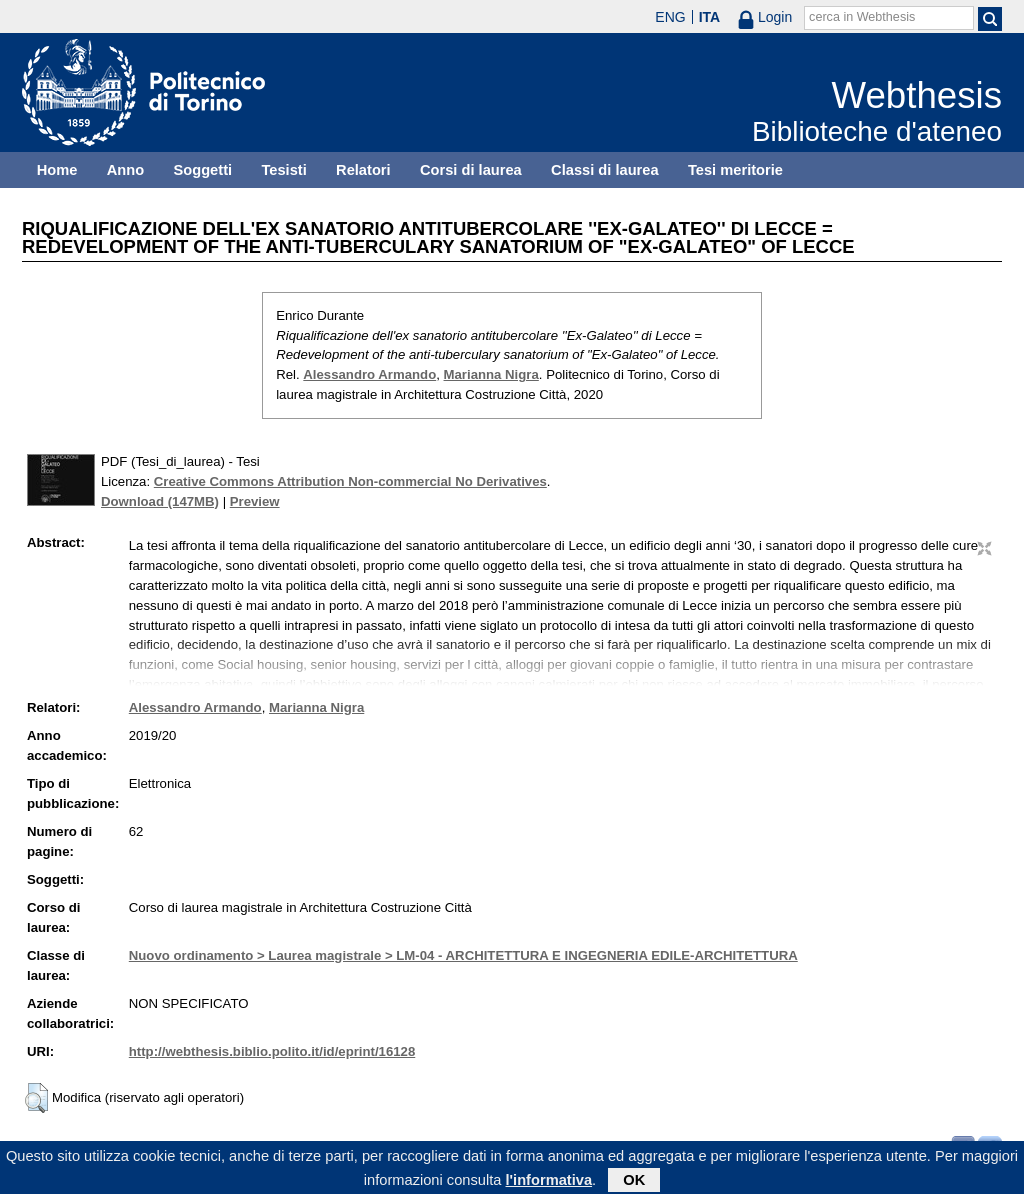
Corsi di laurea (471, 170)
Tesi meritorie (735, 170)
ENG (670, 17)
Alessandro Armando (369, 374)
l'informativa (549, 1183)
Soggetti (202, 170)
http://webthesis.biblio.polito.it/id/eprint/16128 (272, 1051)
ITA (710, 17)
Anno (125, 170)
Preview (255, 501)
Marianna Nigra (491, 374)
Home (57, 170)
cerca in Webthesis (862, 17)
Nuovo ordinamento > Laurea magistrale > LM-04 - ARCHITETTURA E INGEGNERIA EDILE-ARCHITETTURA (463, 955)
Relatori (363, 170)
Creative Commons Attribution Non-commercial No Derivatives (350, 481)
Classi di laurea (605, 170)
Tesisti (283, 170)
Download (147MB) (160, 501)
